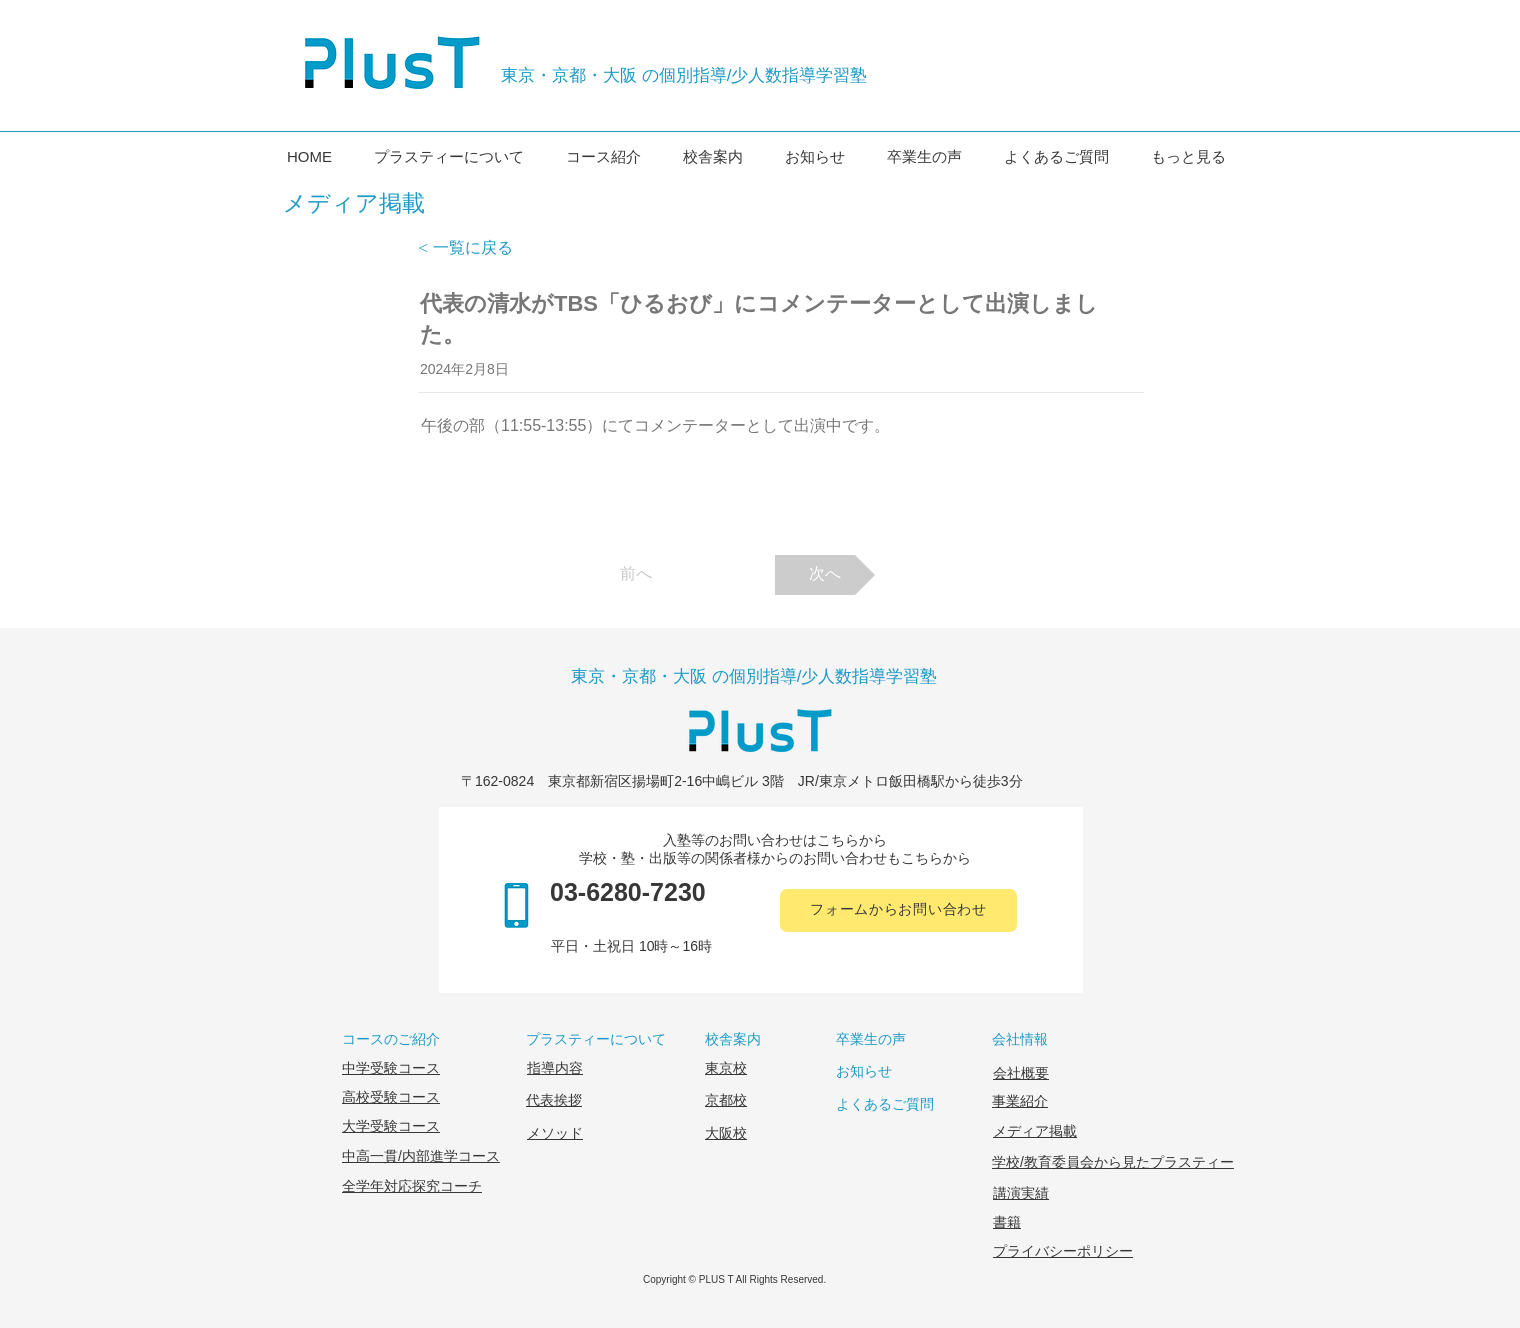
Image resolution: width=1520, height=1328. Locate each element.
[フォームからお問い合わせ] (898, 910)
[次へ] (825, 575)
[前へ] (636, 575)
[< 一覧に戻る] (484, 248)
